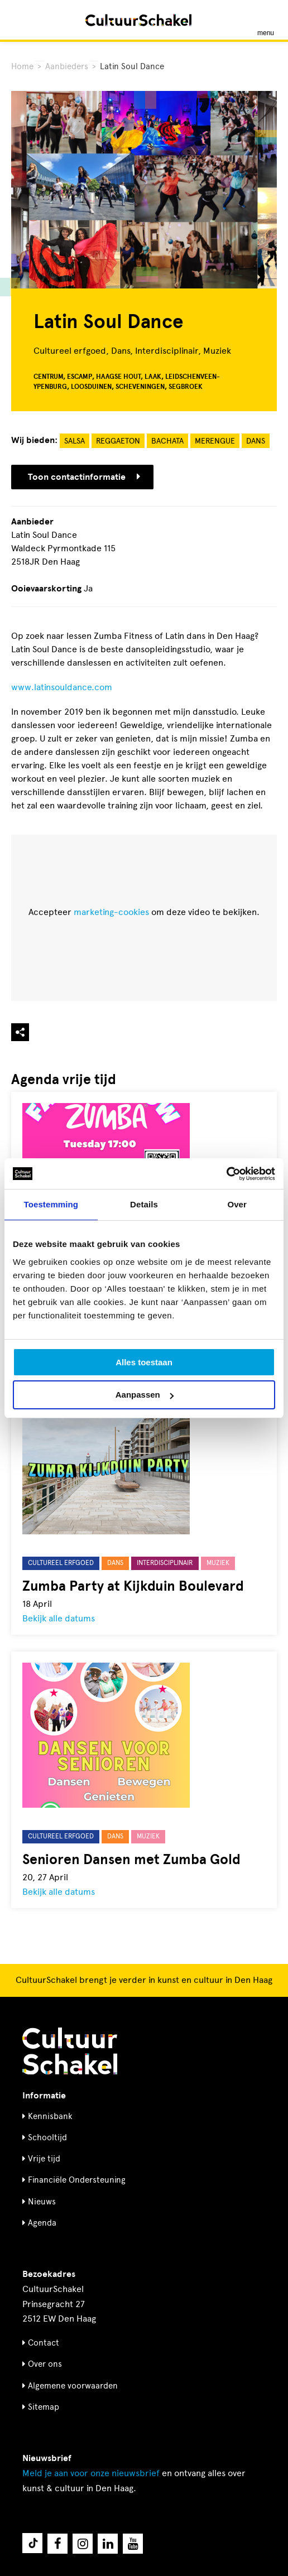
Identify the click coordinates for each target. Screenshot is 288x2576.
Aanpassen (145, 1394)
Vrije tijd (44, 2159)
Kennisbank (50, 2116)
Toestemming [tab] (51, 1204)
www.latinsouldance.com (61, 687)
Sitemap (43, 2407)
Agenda (42, 2223)
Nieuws (42, 2202)
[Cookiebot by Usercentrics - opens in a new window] (226, 1174)
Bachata (167, 441)
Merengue (215, 441)
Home (22, 66)
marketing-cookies (111, 912)
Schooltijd (47, 2137)
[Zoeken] (21, 19)
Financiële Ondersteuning (77, 2180)
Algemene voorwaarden (73, 2386)
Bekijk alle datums (58, 1618)
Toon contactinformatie (84, 477)
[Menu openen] (265, 20)
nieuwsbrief (91, 2473)
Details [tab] (144, 1204)
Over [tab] (237, 1204)
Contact (43, 2343)
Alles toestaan (144, 1362)
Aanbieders (66, 66)
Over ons (45, 2364)
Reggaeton (118, 441)
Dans (255, 441)
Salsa (74, 441)
